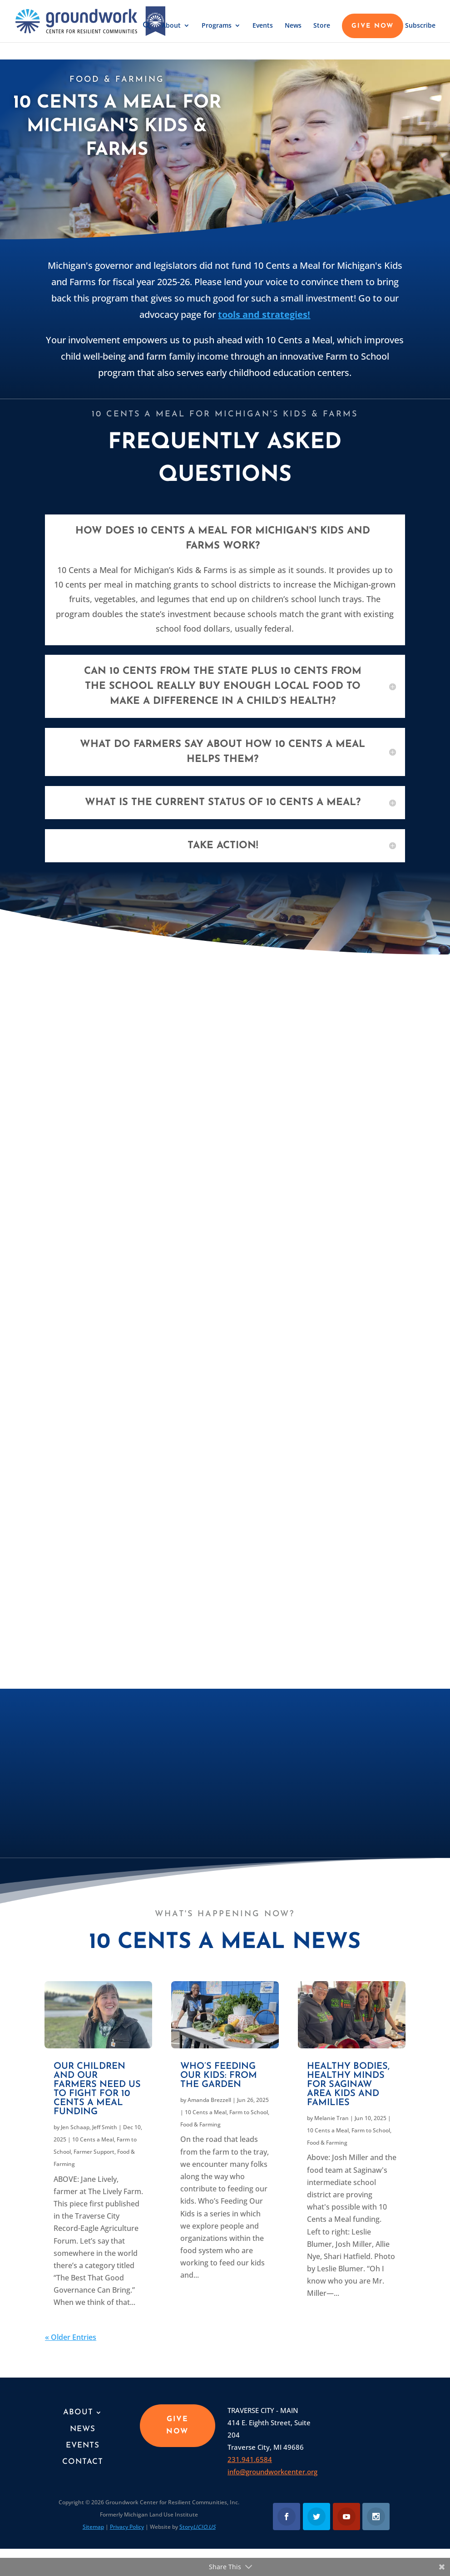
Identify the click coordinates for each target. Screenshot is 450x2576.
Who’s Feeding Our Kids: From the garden (218, 2075)
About (171, 26)
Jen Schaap (75, 2127)
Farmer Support (94, 2152)
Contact (82, 2462)
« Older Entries (70, 2337)
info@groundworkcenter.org (272, 2471)
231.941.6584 (249, 2459)
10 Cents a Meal (93, 2139)
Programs (217, 26)
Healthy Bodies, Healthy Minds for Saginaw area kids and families (348, 2084)
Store (321, 26)
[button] (147, 31)
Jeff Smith (104, 2127)
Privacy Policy (127, 2527)
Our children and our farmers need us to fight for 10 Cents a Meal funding (97, 2089)
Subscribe (420, 26)
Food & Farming (200, 2124)
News (293, 26)
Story (197, 2527)
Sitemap (93, 2527)
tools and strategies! (264, 314)
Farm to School (248, 2112)
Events (262, 26)
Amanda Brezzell (209, 2100)
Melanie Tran (331, 2118)
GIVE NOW (372, 26)
